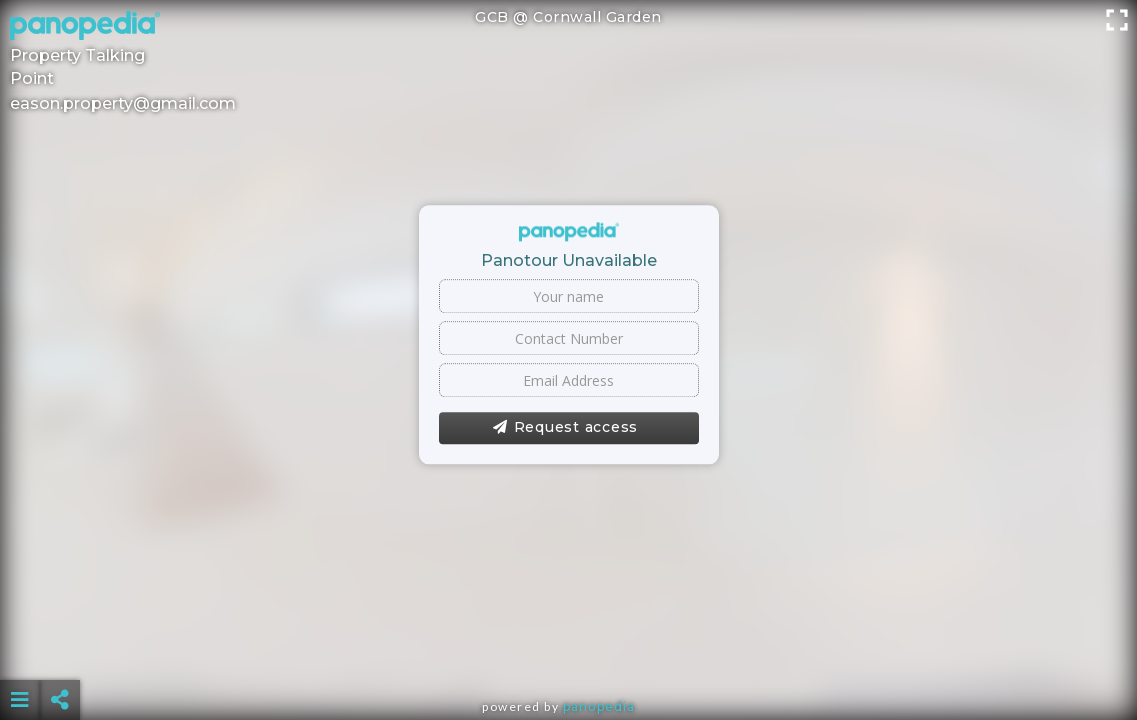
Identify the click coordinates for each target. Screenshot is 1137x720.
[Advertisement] (569, 650)
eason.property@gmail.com (123, 103)
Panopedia (599, 706)
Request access (565, 428)
